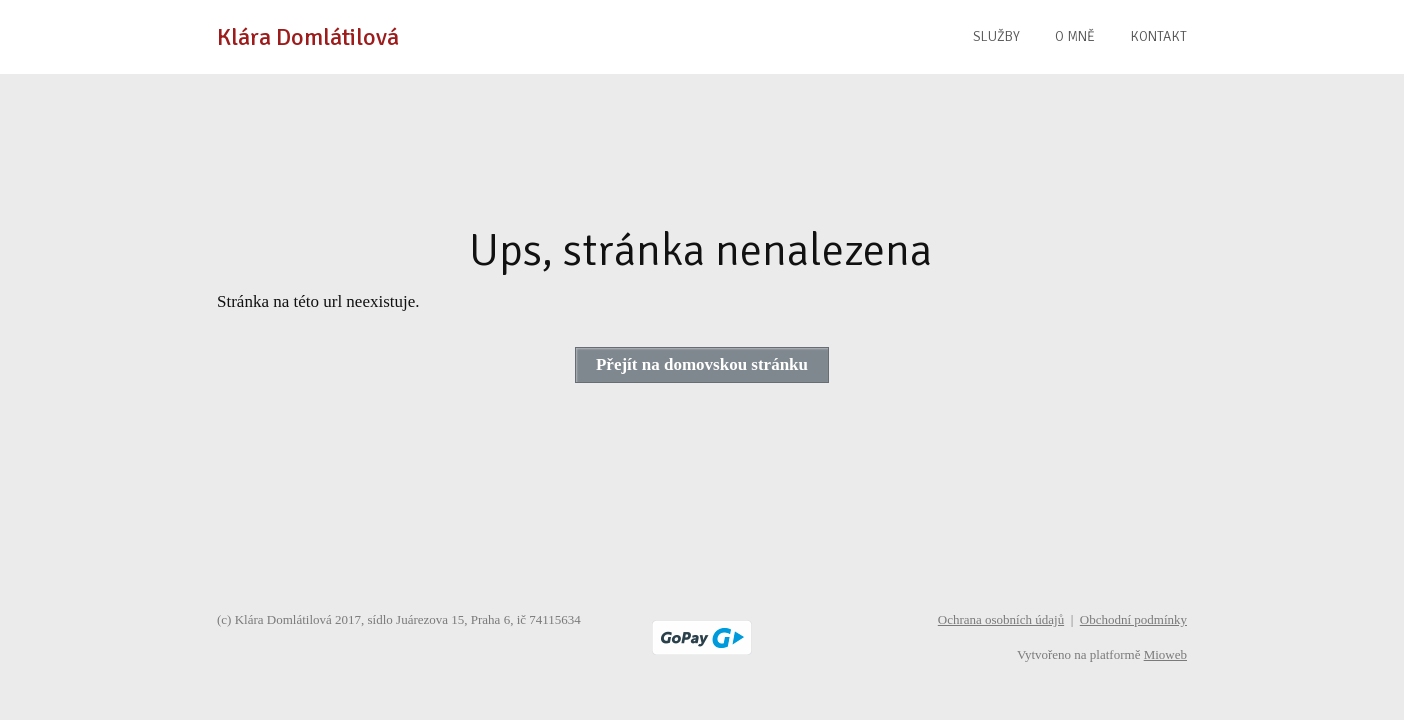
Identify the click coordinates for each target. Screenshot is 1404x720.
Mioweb (1165, 654)
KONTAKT (1158, 36)
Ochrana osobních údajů (1001, 619)
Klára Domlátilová (308, 37)
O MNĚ (1075, 36)
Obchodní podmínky (1133, 619)
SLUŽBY (996, 36)
